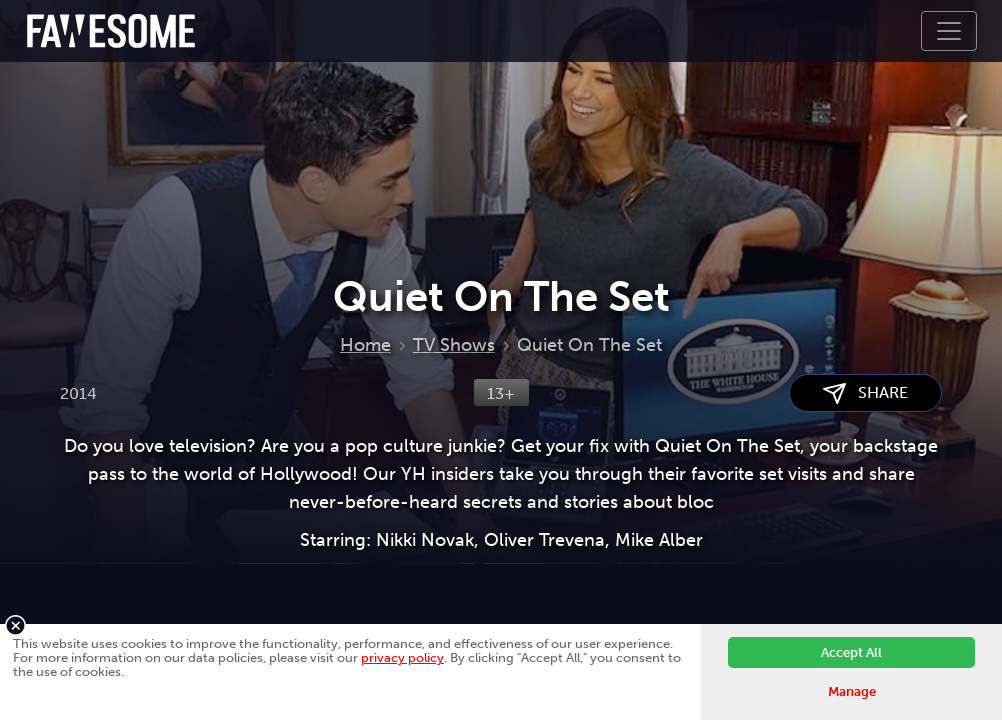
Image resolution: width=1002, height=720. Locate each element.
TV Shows (454, 345)
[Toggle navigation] (949, 31)
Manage (852, 691)
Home (365, 345)
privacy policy (402, 657)
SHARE (865, 393)
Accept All (851, 652)
